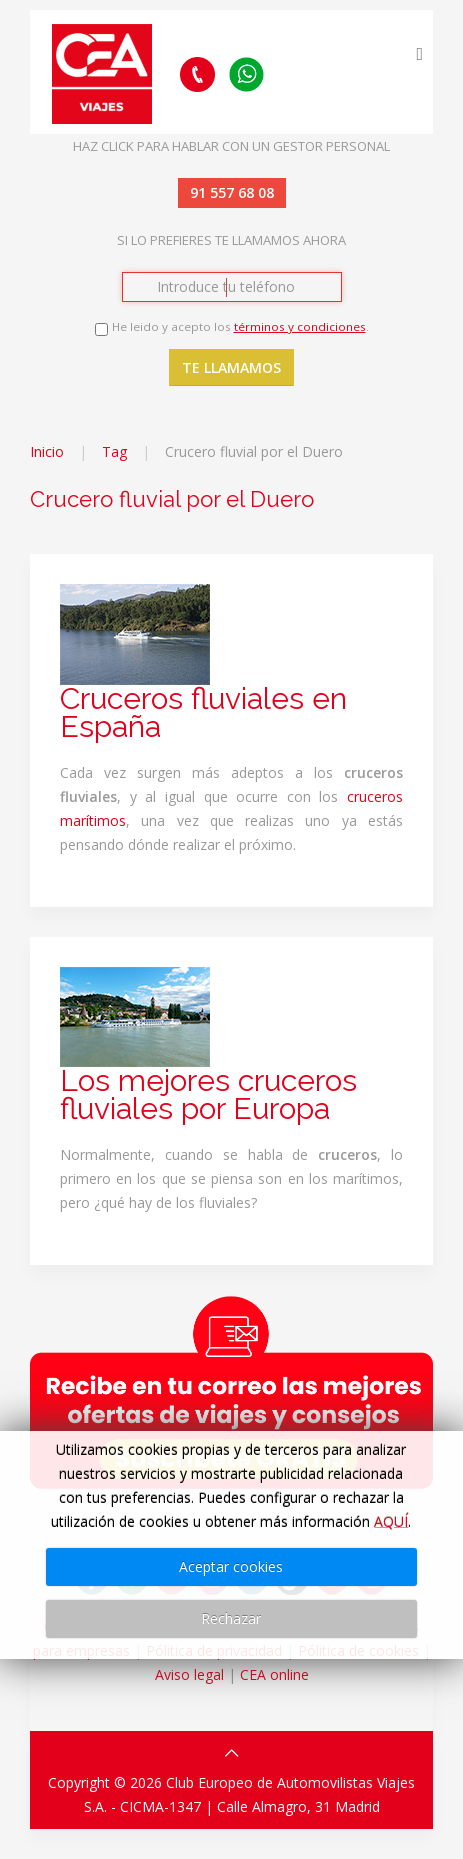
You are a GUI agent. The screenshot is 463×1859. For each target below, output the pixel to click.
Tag (114, 451)
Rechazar (231, 1618)
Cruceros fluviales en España (203, 712)
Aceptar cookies (231, 1566)
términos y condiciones (300, 326)
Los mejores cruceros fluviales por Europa (208, 1094)
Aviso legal (189, 1674)
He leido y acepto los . (240, 326)
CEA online (274, 1674)
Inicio (47, 451)
